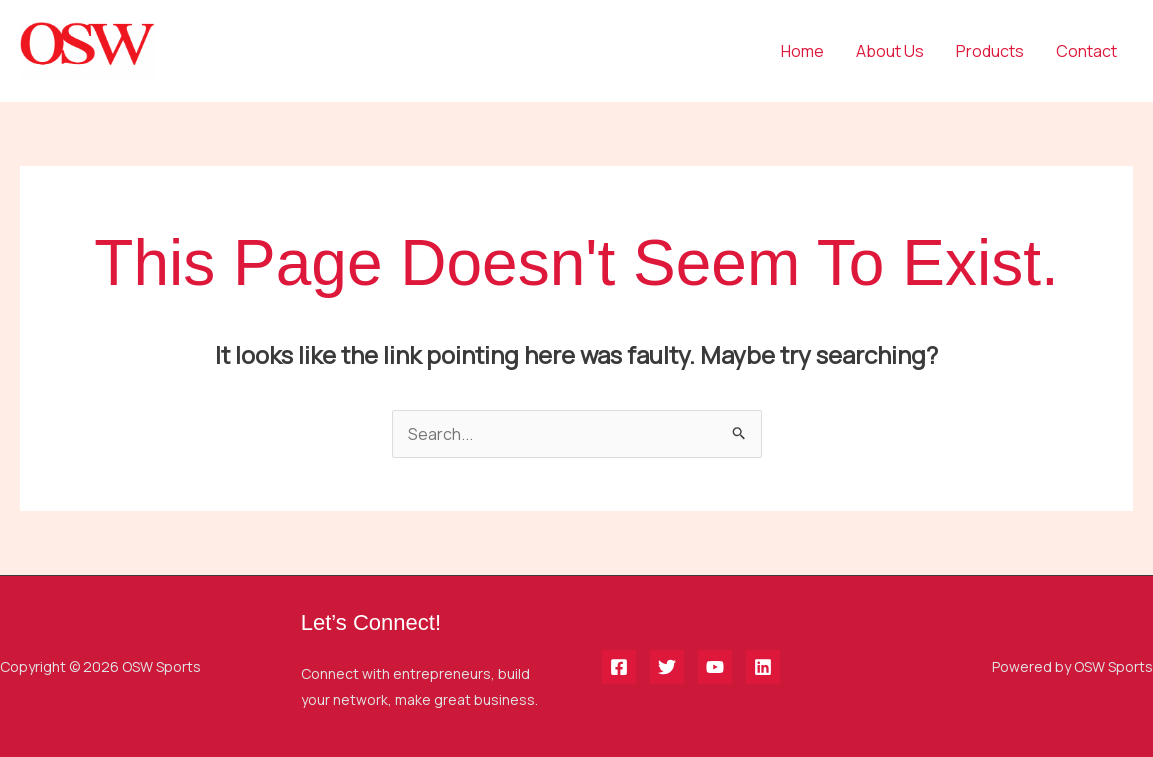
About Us (890, 51)
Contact (1086, 51)
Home (802, 51)
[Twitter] (667, 667)
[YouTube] (715, 667)
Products (990, 51)
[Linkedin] (763, 667)
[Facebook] (619, 667)
